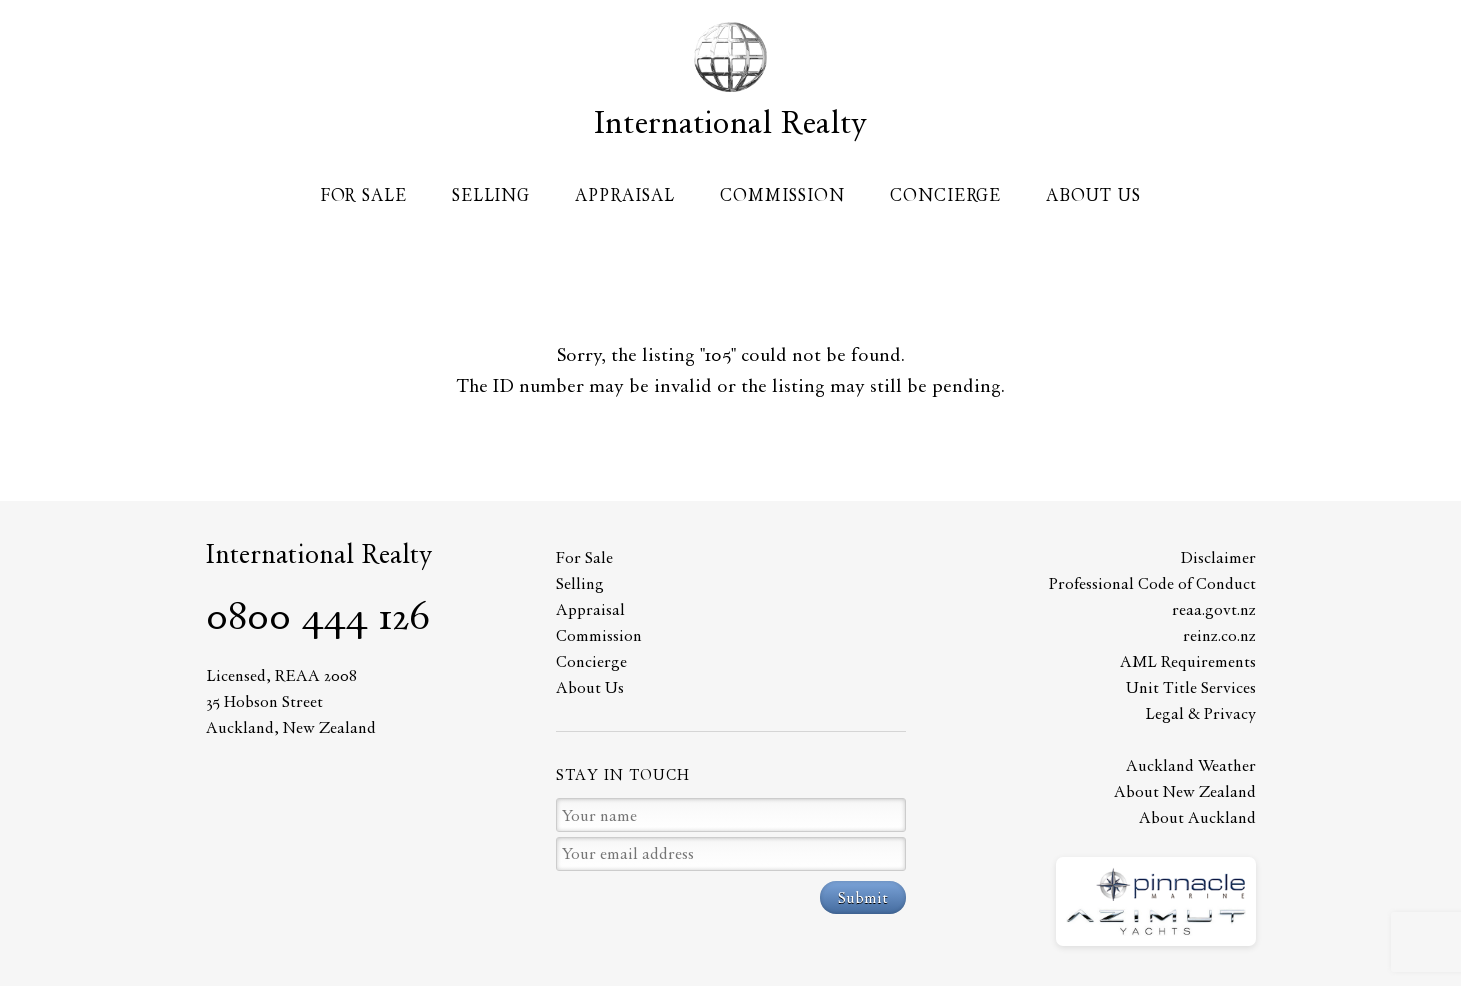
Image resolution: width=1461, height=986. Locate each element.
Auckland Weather (1191, 765)
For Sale (363, 195)
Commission (782, 195)
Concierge (945, 195)
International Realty (730, 122)
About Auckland (1197, 817)
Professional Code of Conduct (1152, 583)
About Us (1093, 195)
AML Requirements (1188, 661)
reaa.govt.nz (1214, 609)
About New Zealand (1185, 791)
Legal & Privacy (1200, 713)
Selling (491, 195)
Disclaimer (1218, 557)
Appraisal (625, 195)
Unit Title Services (1191, 687)
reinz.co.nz (1219, 635)
